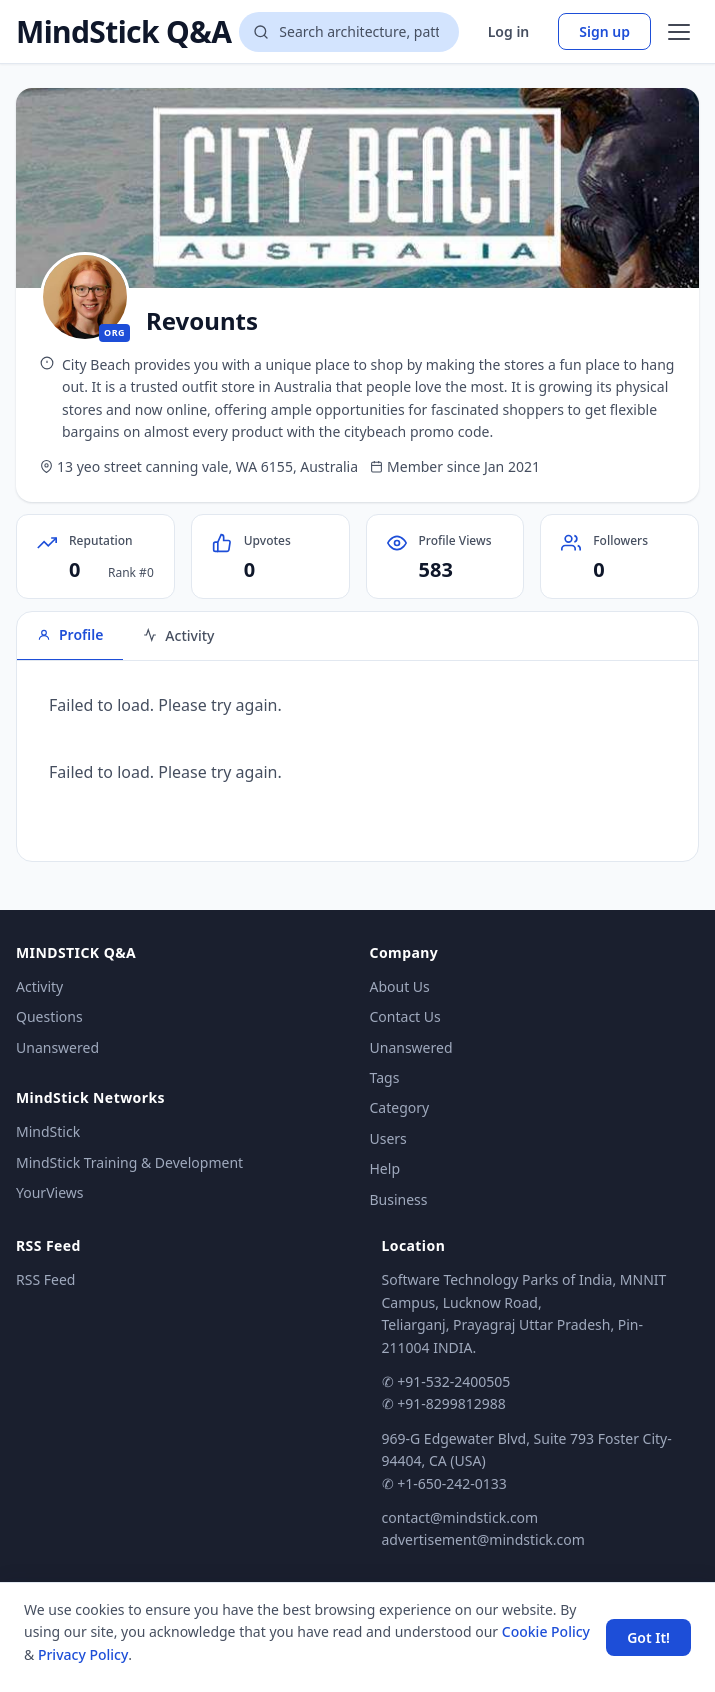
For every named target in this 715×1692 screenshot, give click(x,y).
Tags (385, 1077)
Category (400, 1107)
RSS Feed (45, 1279)
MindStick (48, 1131)
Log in (509, 31)
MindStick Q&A (123, 32)
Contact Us (405, 1016)
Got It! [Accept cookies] (648, 1637)
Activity (39, 986)
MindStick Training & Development (129, 1162)
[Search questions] (348, 32)
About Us (400, 986)
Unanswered (57, 1047)
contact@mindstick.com (460, 1517)
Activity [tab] (178, 635)
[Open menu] (679, 32)
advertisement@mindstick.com (483, 1539)
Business (399, 1199)
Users (388, 1138)
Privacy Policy (83, 1654)
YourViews (49, 1192)
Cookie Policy (546, 1631)
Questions (49, 1016)
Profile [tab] (70, 634)
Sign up (604, 31)
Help (385, 1168)
